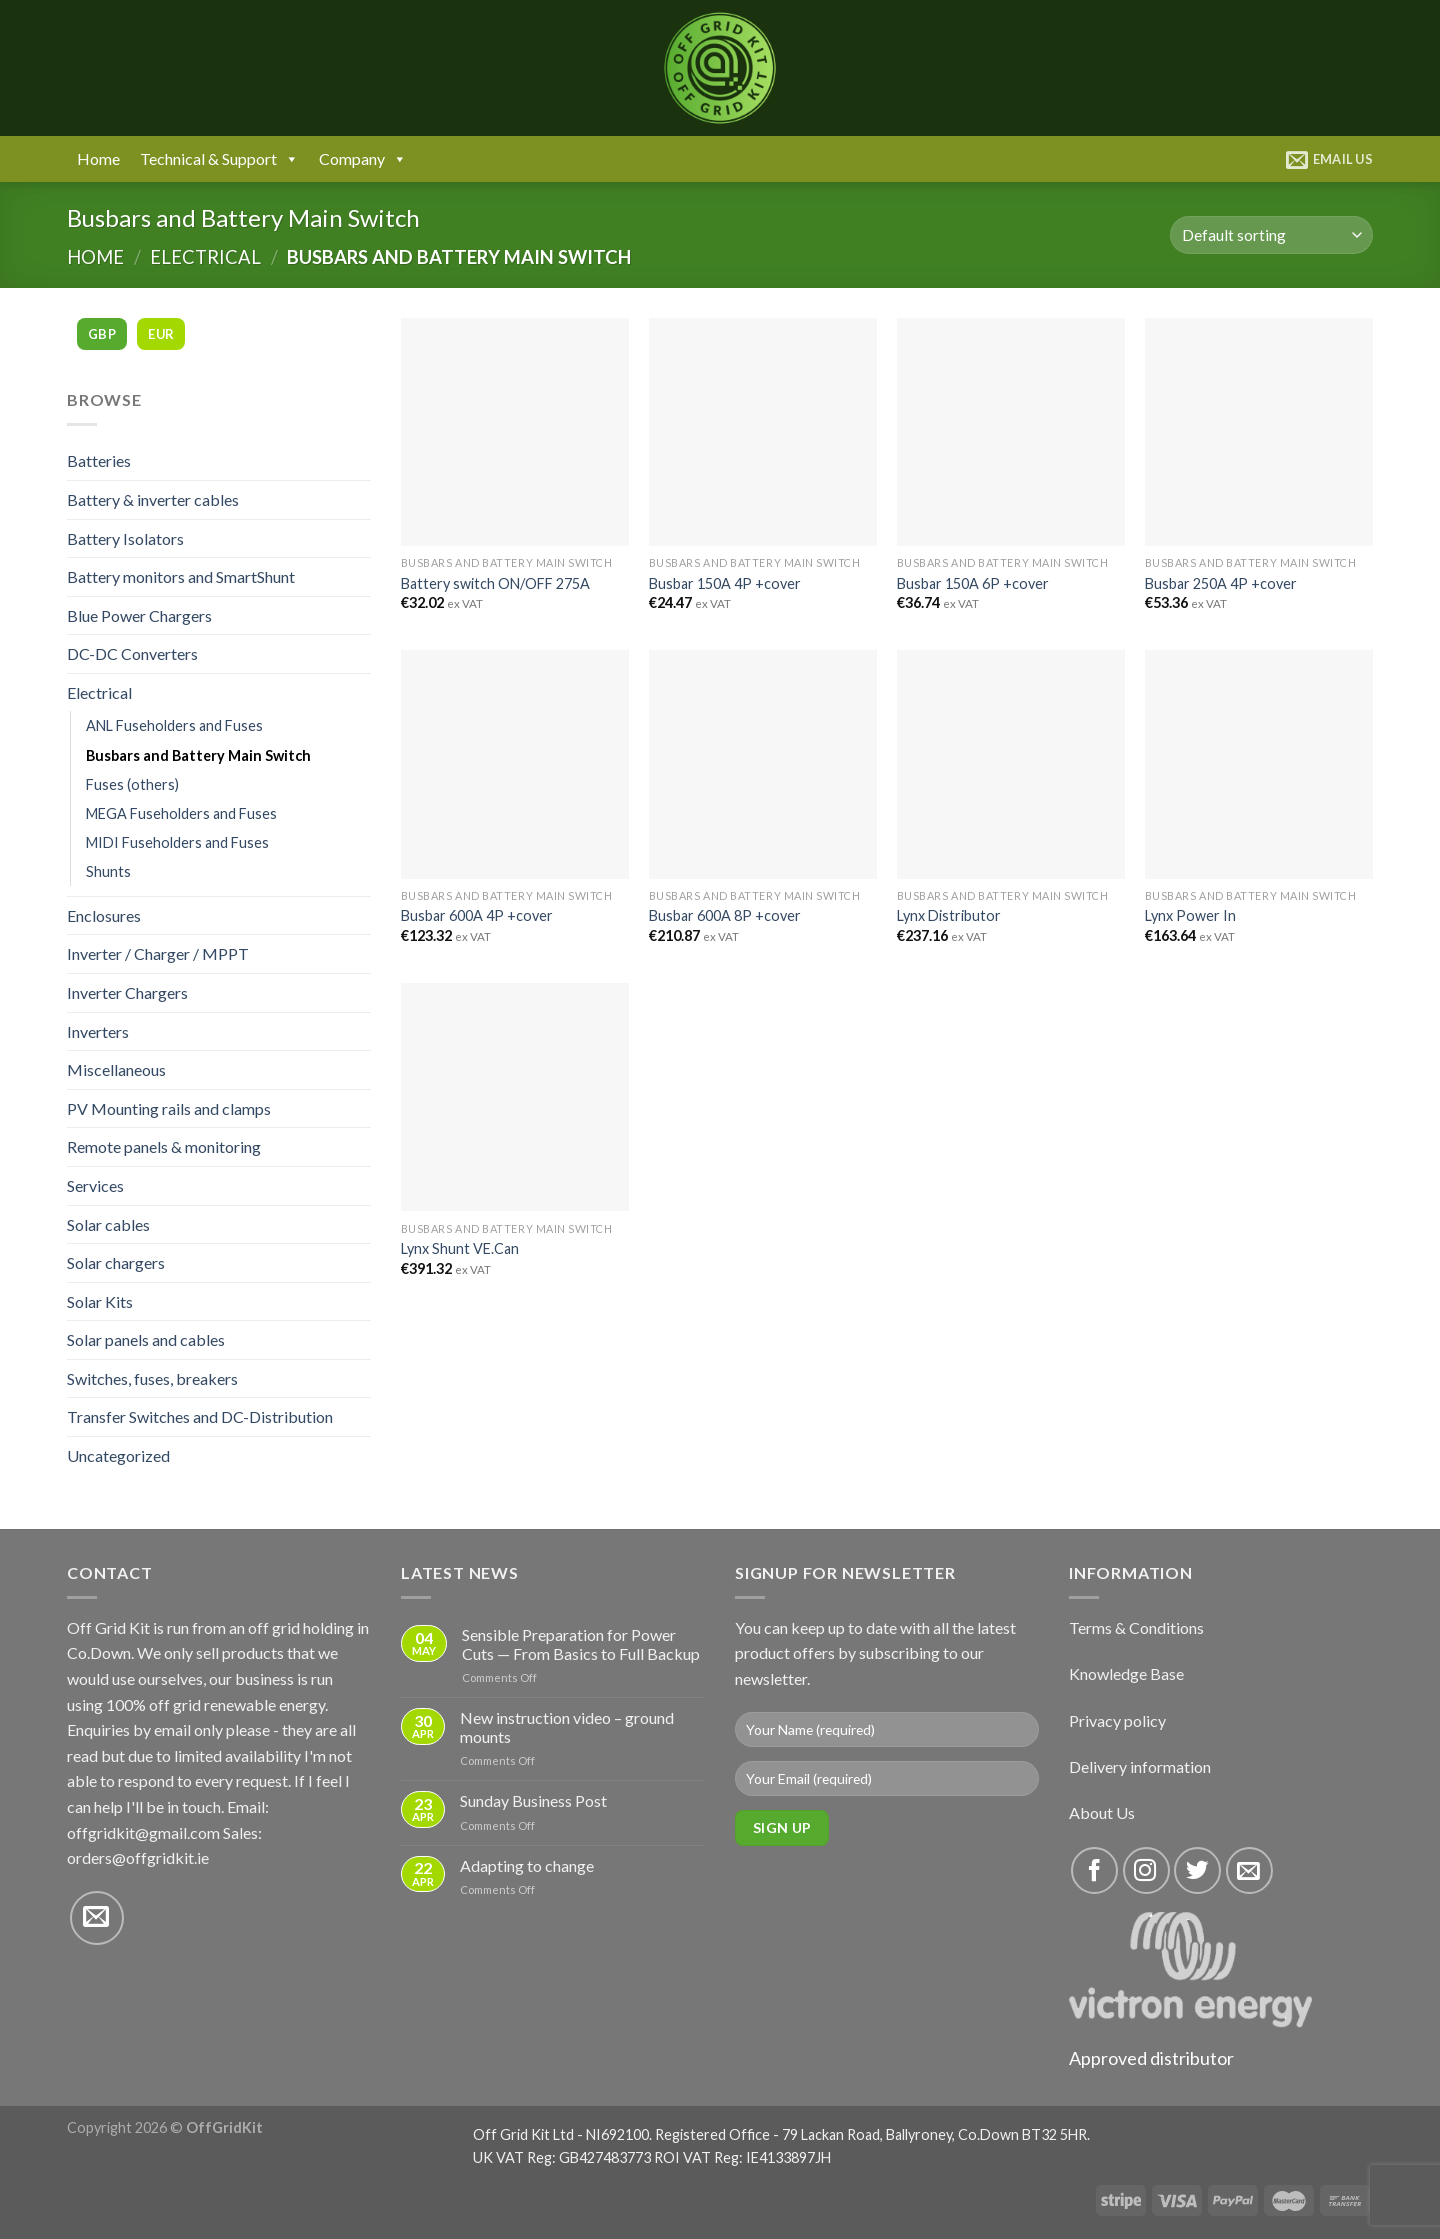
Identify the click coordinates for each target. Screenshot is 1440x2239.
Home (98, 158)
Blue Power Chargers (139, 615)
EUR (161, 334)
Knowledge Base (1126, 1673)
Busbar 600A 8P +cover (725, 915)
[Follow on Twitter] (1197, 1870)
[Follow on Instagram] (1146, 1870)
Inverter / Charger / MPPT (158, 953)
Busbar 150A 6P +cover (973, 583)
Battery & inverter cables (153, 499)
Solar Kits (100, 1301)
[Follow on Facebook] (1094, 1870)
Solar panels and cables (146, 1339)
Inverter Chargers (127, 992)
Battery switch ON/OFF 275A (495, 583)
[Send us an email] (97, 1918)
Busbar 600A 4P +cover (477, 915)
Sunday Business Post (533, 1800)
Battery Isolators (125, 538)
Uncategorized (118, 1455)
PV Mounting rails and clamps (169, 1108)
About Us (1102, 1812)
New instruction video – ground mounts (567, 1727)
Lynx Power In (1190, 915)
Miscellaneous (116, 1069)
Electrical (205, 257)
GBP (102, 334)
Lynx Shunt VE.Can (460, 1248)
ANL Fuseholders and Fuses (174, 725)
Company (363, 159)
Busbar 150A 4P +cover (725, 583)
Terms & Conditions (1136, 1627)
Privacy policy (1117, 1720)
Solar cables (108, 1224)
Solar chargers (116, 1262)
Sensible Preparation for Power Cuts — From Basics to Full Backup (581, 1644)
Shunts (108, 871)
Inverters (98, 1031)
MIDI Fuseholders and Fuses (177, 842)
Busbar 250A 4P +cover (1221, 583)
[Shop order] (1271, 235)
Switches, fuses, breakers (152, 1378)
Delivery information (1140, 1766)
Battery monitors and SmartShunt (181, 576)
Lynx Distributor (949, 915)
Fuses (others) (132, 784)
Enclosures (104, 915)
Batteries (99, 460)
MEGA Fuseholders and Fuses (181, 813)
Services (95, 1185)
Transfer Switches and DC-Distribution (200, 1416)
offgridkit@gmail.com (143, 1832)
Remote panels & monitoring (164, 1146)
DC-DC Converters (132, 653)
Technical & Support (219, 159)
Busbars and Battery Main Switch (198, 755)
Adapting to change (527, 1865)
